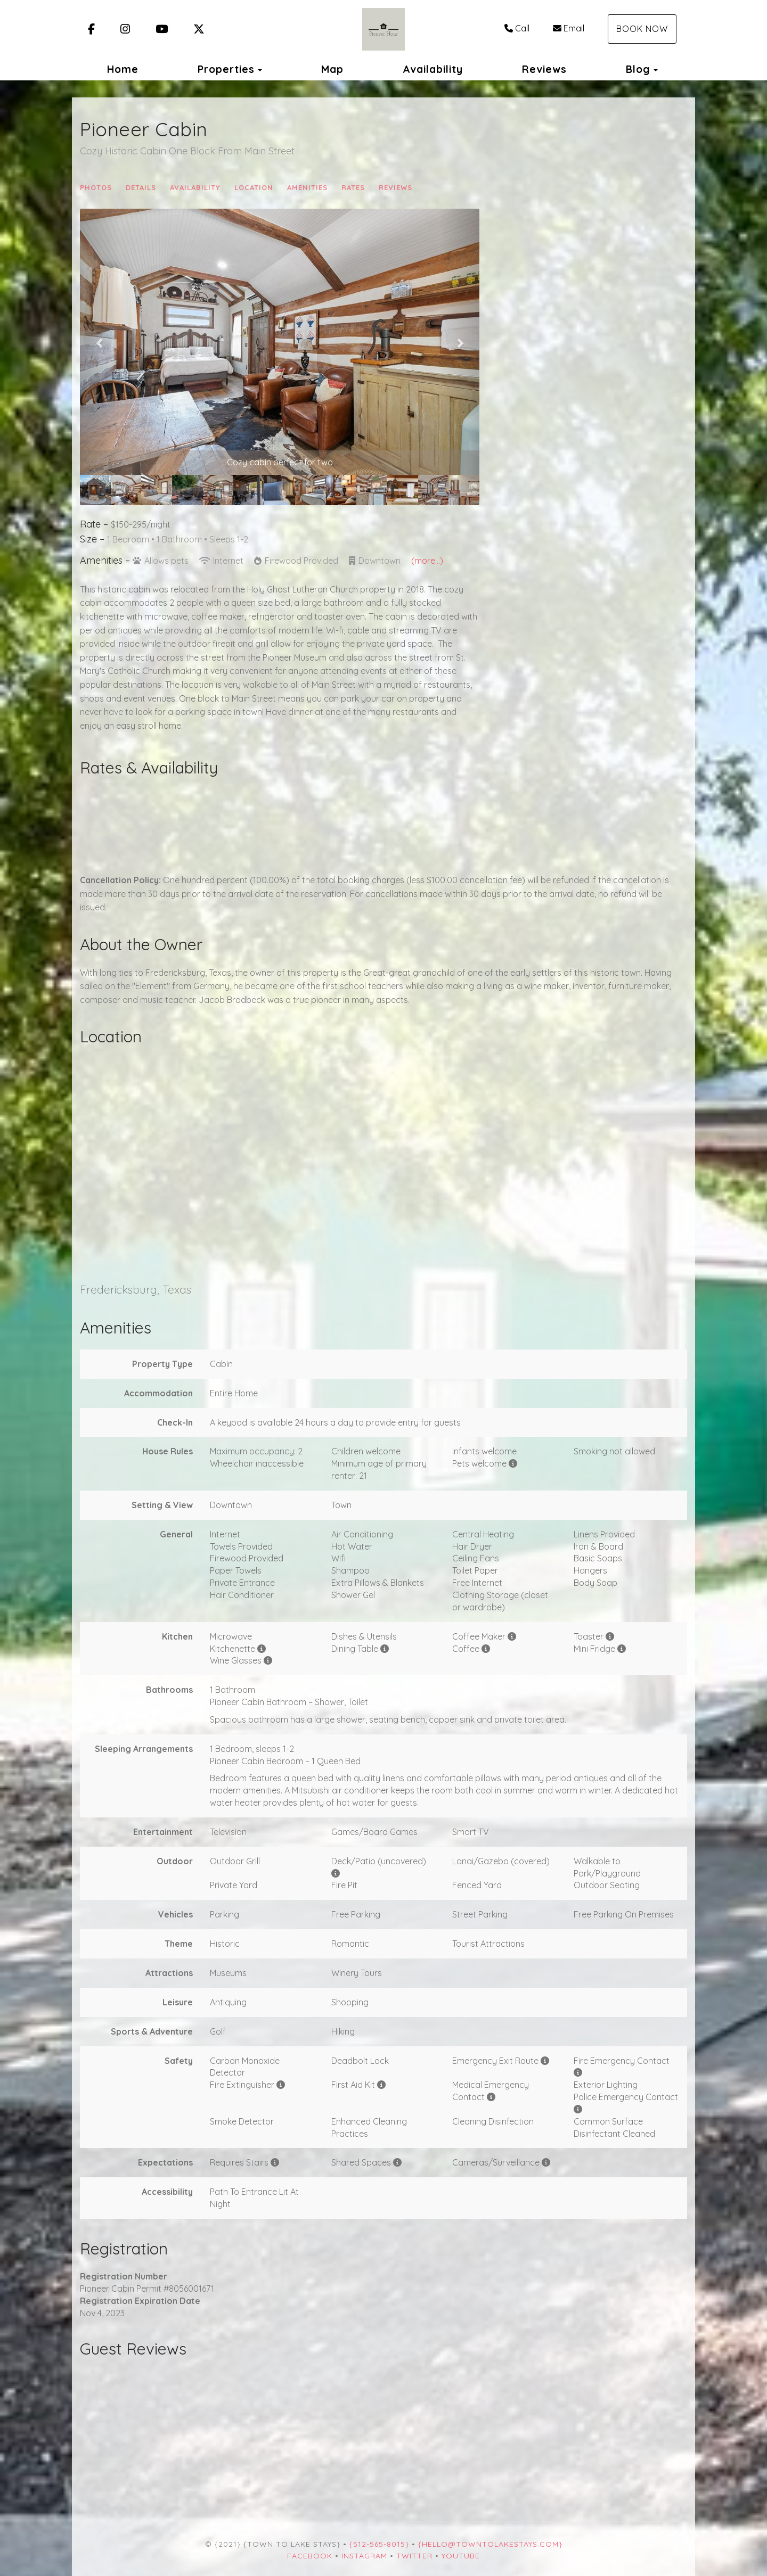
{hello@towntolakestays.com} (490, 2544)
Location (253, 187)
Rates (353, 187)
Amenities (307, 187)
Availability (433, 69)
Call (516, 28)
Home (122, 69)
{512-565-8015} (379, 2544)
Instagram (364, 2556)
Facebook (309, 2556)
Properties (226, 69)
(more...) (427, 560)
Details (141, 187)
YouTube (461, 2556)
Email (568, 28)
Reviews (544, 69)
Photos (96, 187)
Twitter (414, 2556)
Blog (638, 69)
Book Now (642, 28)
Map (332, 69)
